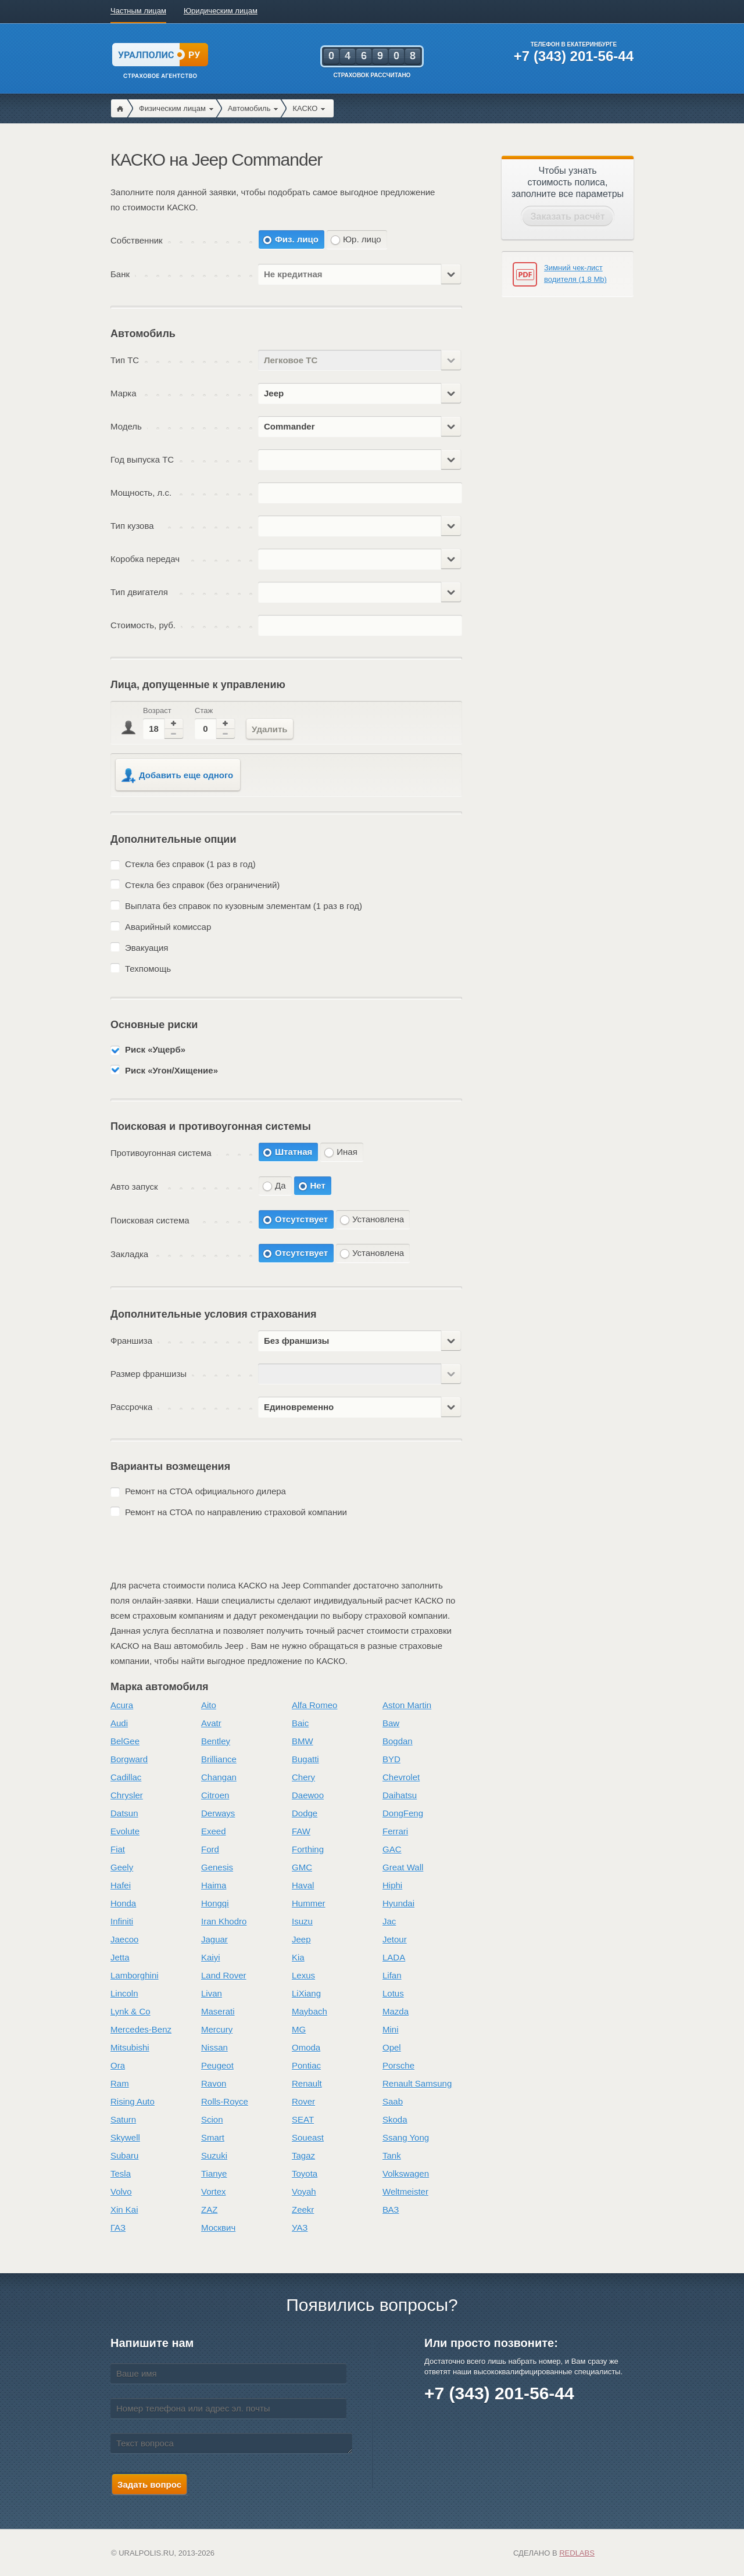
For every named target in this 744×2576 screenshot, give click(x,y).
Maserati (218, 2011)
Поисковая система (149, 1220)
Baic (300, 1723)
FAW (301, 1831)
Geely (121, 1867)
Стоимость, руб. (143, 625)
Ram (119, 2083)
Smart (212, 2137)
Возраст (157, 710)
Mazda (395, 2011)
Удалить (270, 729)
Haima (213, 1885)
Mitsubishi (129, 2047)
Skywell (125, 2137)
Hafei (120, 1885)
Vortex (213, 2191)
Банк (120, 274)
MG (299, 2029)
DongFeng (402, 1813)
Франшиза (131, 1341)
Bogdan (397, 1741)
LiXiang (306, 1993)
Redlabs (577, 2553)
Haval (303, 1885)
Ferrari (395, 1831)
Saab (392, 2101)
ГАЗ (118, 2227)
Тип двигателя (139, 592)
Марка (123, 393)
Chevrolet (401, 1777)
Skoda (394, 2119)
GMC (302, 1867)
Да (280, 1185)
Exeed (213, 1831)
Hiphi (392, 1885)
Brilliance (219, 1759)
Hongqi (215, 1903)
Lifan (392, 1975)
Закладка (129, 1254)
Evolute (125, 1831)
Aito (208, 1705)
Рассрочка (131, 1407)
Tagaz (303, 2155)
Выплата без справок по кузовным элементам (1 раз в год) (243, 906)
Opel (391, 2047)
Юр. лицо (362, 239)
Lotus (393, 1993)
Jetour (394, 1939)
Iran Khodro (223, 1921)
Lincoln (124, 1993)
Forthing (308, 1849)
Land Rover (223, 1975)
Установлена (378, 1219)
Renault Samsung (417, 2083)
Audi (119, 1723)
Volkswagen (405, 2173)
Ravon (213, 2083)
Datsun (124, 1813)
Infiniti (121, 1921)
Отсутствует (301, 1219)
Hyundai (398, 1903)
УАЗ (299, 2227)
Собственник (136, 240)
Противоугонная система (161, 1153)
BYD (391, 1759)
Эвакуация (146, 948)
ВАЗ (390, 2209)
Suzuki (214, 2155)
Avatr (211, 1723)
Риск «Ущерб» (155, 1049)
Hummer (309, 1903)
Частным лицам (138, 10)
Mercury (217, 2029)
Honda (123, 1903)
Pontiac (306, 2065)
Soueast (308, 2137)
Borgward (129, 1759)
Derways (218, 1813)
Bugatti (305, 1759)
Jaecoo (124, 1939)
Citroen (215, 1795)
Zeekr (303, 2209)
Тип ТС (124, 360)
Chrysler (126, 1795)
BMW (302, 1741)
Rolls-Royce (224, 2101)
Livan (211, 1993)
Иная (347, 1152)
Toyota (304, 2173)
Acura (121, 1705)
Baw (390, 1723)
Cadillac (125, 1777)
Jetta (120, 1957)
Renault (307, 2083)
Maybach (309, 2011)
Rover (303, 2101)
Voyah (304, 2191)
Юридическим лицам (220, 10)
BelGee (125, 1741)
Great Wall (402, 1867)
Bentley (215, 1741)
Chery (303, 1777)
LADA (393, 1957)
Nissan (214, 2047)
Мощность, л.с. (140, 493)
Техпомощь (148, 969)
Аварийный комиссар (168, 927)
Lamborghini (134, 1975)
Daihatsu (399, 1795)
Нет (318, 1185)
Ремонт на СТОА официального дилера (205, 1491)
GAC (392, 1849)
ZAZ (209, 2209)
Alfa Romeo (314, 1705)
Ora (117, 2065)
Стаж (204, 710)
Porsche (398, 2065)
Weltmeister (405, 2191)
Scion (212, 2119)
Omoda (306, 2047)
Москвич (218, 2227)
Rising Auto (132, 2101)
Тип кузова (132, 526)
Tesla (120, 2173)
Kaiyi (210, 1957)
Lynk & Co (130, 2011)
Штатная (293, 1152)
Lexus (303, 1975)
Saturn (123, 2119)
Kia (298, 1957)
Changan (219, 1777)
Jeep (301, 1939)
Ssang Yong (405, 2137)
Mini (390, 2029)
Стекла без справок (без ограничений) (202, 885)
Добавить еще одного (177, 775)
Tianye (214, 2173)
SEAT (303, 2119)
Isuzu (302, 1921)
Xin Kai (124, 2209)
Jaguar (214, 1939)
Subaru (124, 2155)
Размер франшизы (148, 1374)
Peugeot (217, 2065)
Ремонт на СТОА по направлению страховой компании (236, 1512)
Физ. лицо (297, 239)
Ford (210, 1849)
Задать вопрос (149, 2484)
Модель (126, 426)
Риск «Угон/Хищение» (171, 1070)
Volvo (121, 2191)
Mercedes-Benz (140, 2029)
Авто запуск (134, 1187)
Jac (389, 1921)
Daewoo (308, 1795)
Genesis (217, 1867)
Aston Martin (406, 1705)
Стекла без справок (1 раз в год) (190, 864)
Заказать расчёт (568, 216)
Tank (391, 2155)
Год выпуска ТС (142, 459)
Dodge (304, 1813)
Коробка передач (145, 559)
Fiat (117, 1849)
